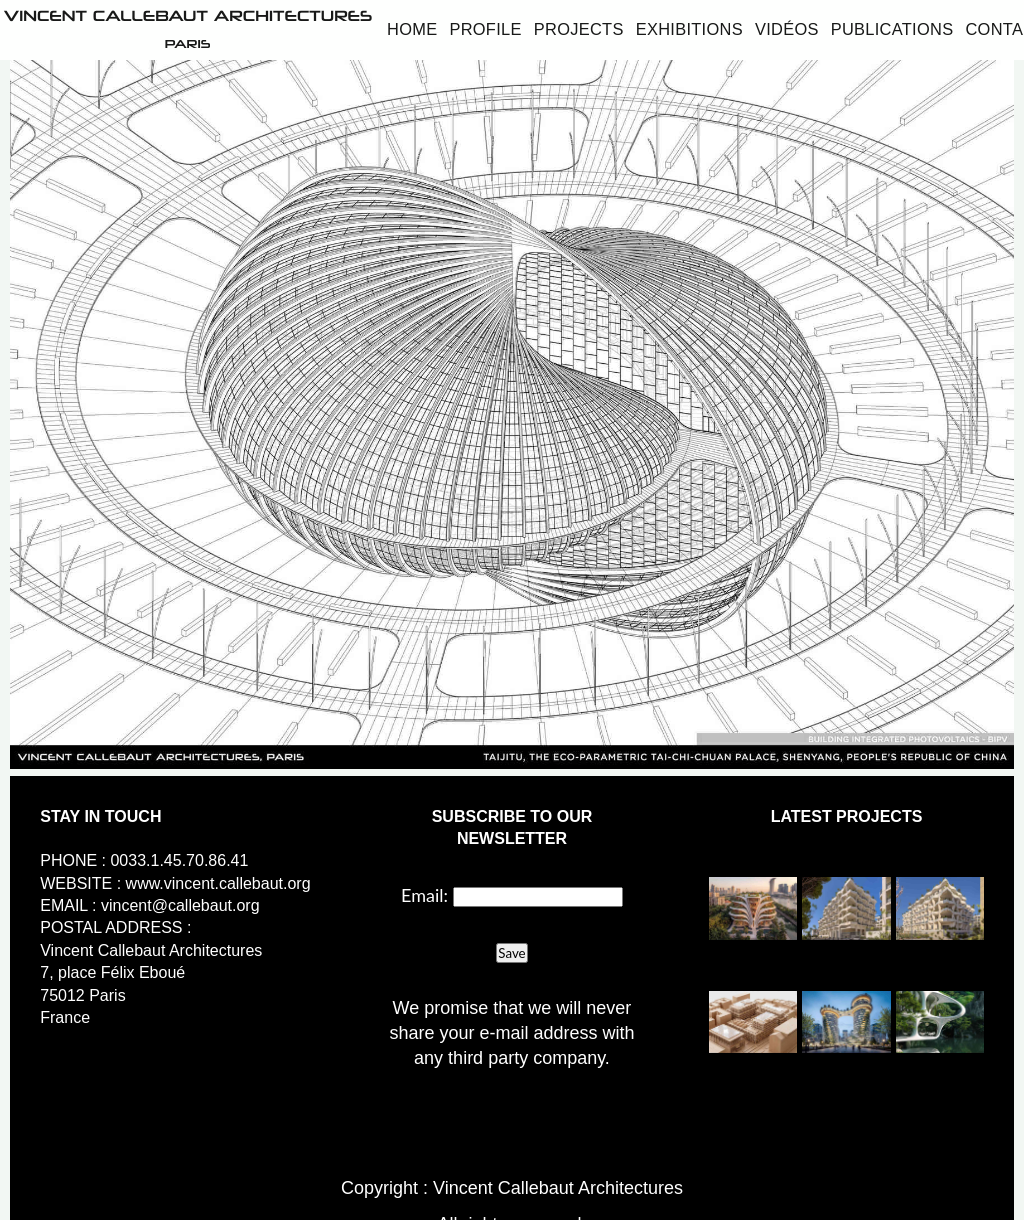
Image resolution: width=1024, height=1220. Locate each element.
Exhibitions (689, 29)
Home (412, 29)
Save (511, 953)
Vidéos (787, 29)
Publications (892, 29)
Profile (485, 29)
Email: (424, 895)
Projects (579, 29)
